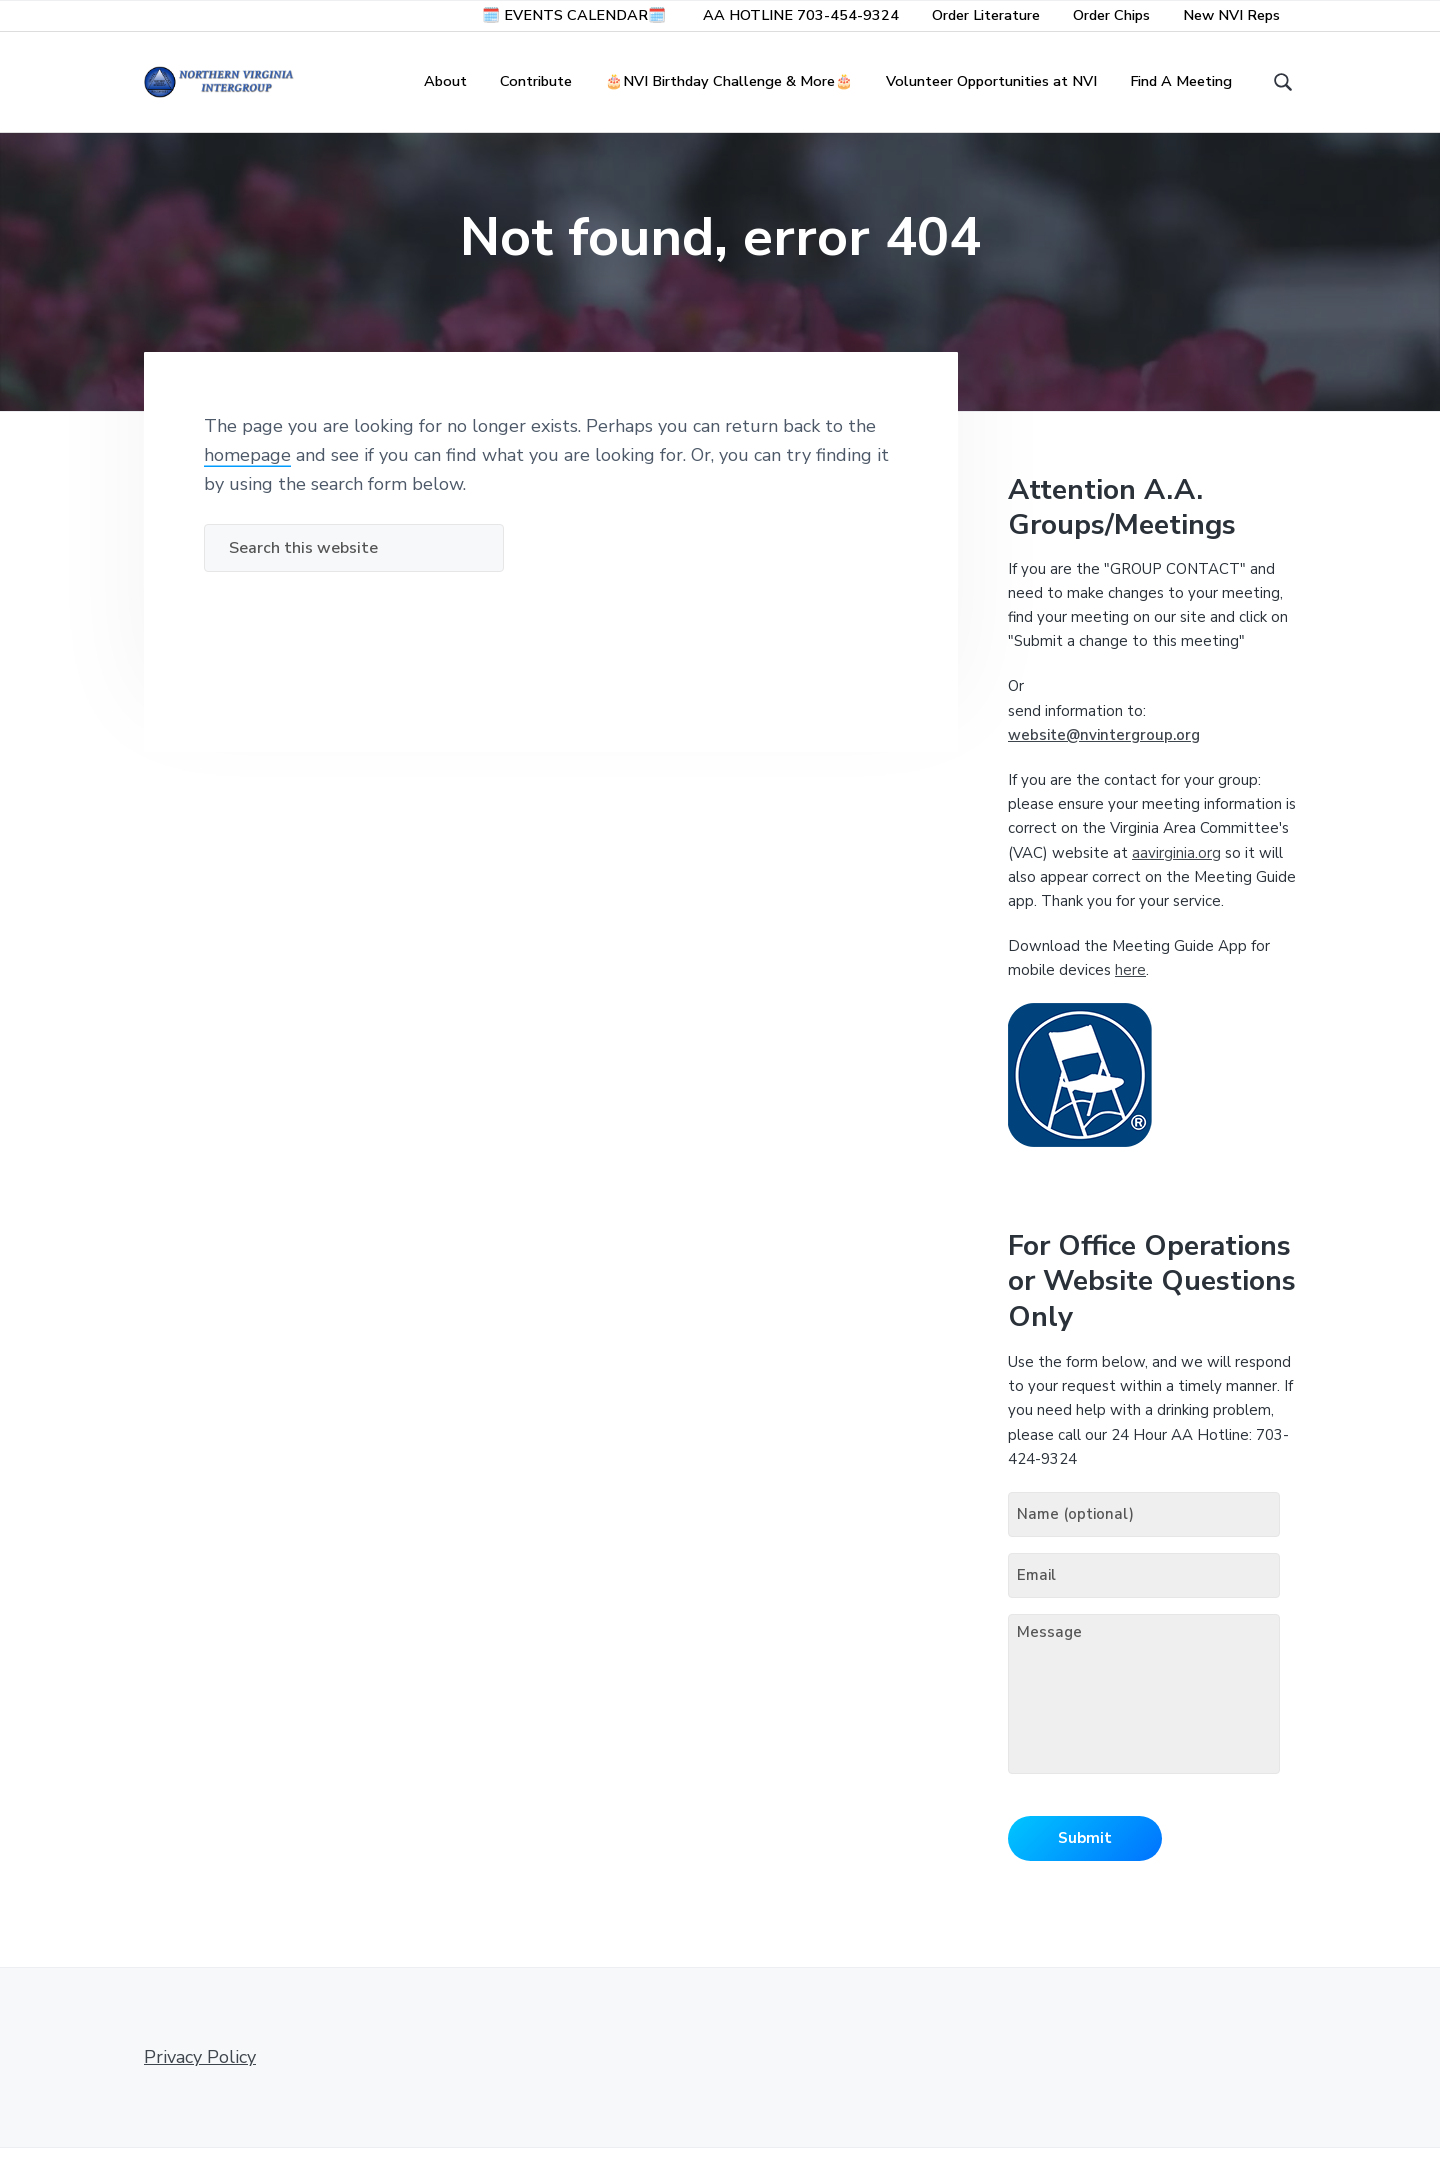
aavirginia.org (1176, 862)
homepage (247, 464)
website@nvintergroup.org (1104, 744)
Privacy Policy (200, 2066)
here (1130, 979)
